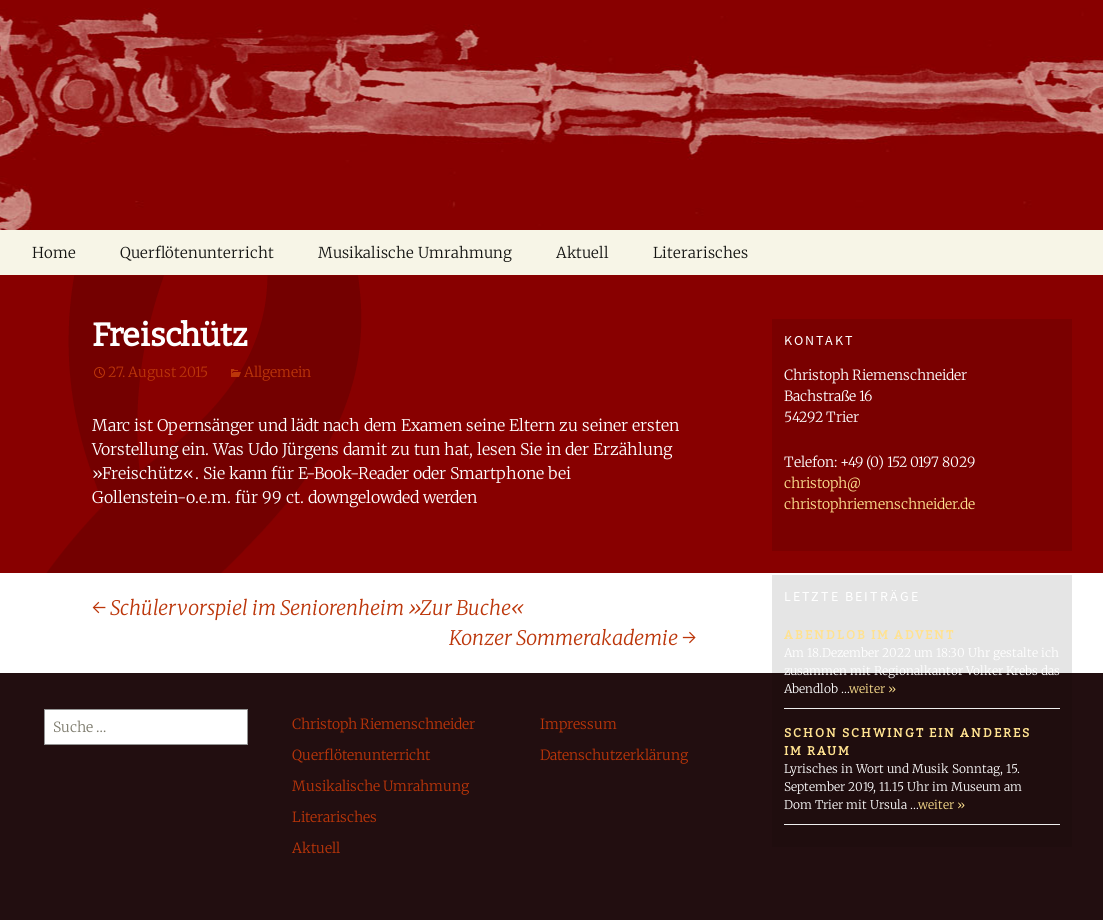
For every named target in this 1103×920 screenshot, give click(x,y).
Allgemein (277, 372)
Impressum (578, 724)
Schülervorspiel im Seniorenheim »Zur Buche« (308, 607)
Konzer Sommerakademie (572, 637)
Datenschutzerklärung (614, 755)
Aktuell (582, 252)
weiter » (872, 688)
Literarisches (700, 252)
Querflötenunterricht (197, 252)
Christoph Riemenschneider (383, 724)
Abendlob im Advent (869, 635)
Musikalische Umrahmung (415, 252)
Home (54, 252)
